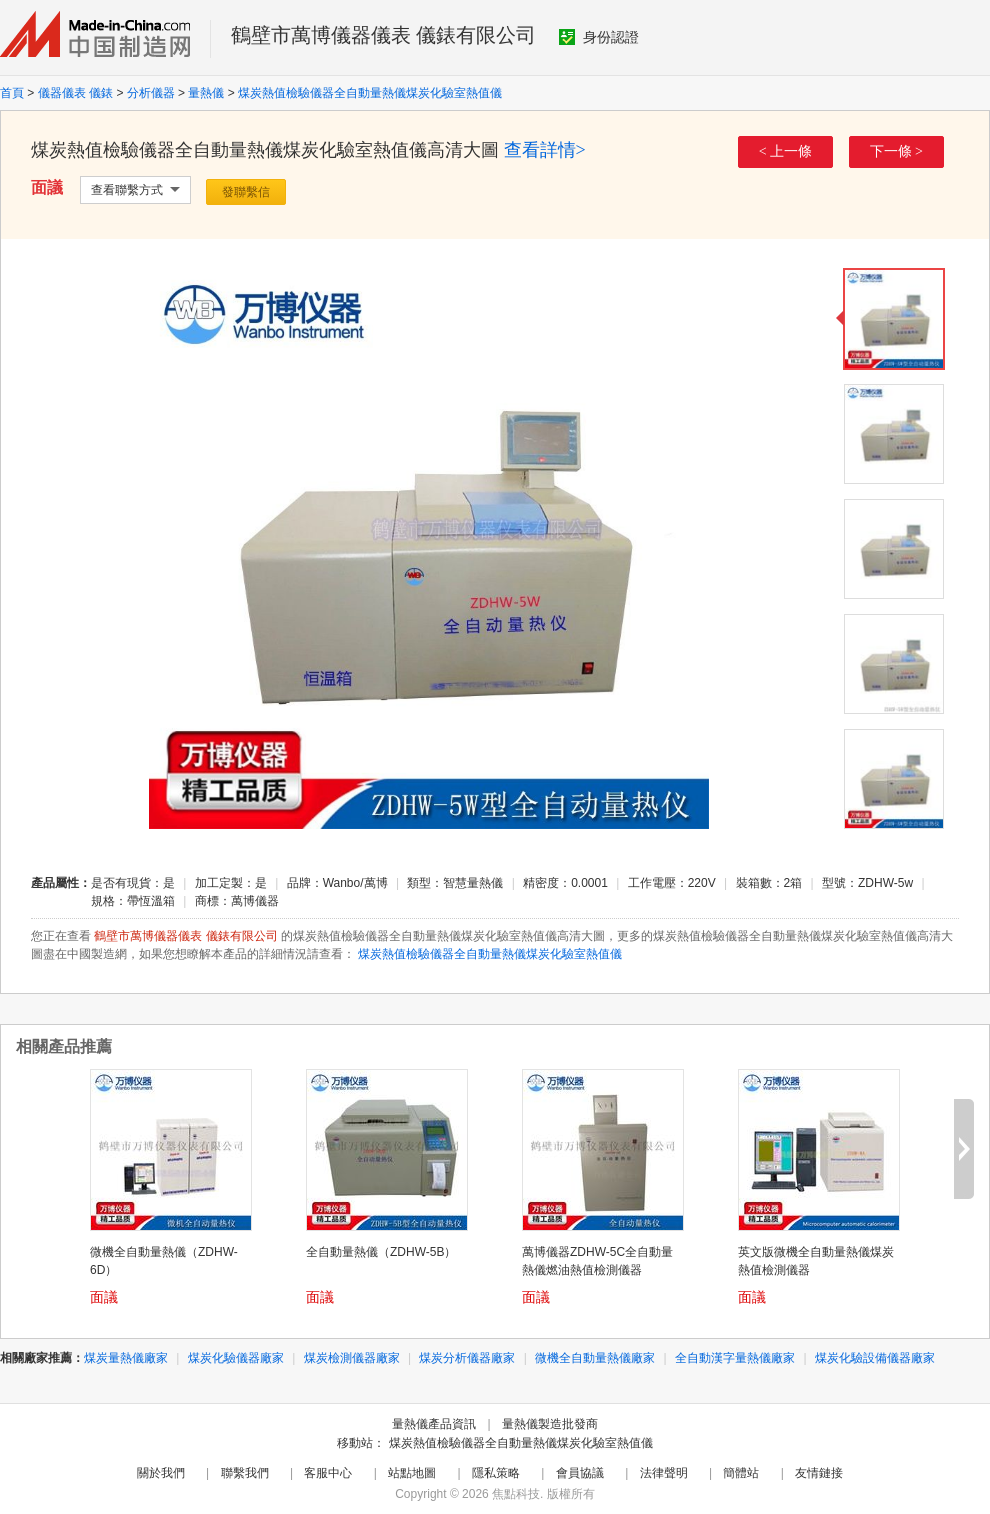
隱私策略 (496, 1473)
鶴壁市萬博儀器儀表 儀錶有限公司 (383, 35)
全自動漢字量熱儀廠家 (735, 1358)
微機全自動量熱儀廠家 (595, 1358)
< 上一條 (785, 151)
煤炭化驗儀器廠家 (236, 1358)
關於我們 (161, 1473)
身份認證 (599, 37)
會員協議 (580, 1473)
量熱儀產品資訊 (434, 1424)
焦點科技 (516, 1494)
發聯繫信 (246, 192)
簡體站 (741, 1473)
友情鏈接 (819, 1473)
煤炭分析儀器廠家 (467, 1358)
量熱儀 (206, 93)
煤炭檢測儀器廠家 (352, 1358)
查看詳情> (545, 150)
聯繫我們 (245, 1473)
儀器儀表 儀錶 (75, 93)
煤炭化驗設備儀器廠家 (875, 1358)
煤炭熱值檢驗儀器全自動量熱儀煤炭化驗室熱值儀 (370, 93)
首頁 (12, 93)
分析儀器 (151, 93)
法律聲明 (664, 1473)
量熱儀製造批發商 (550, 1424)
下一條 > (896, 151)
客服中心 (328, 1473)
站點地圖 (412, 1473)
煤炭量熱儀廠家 (126, 1358)
